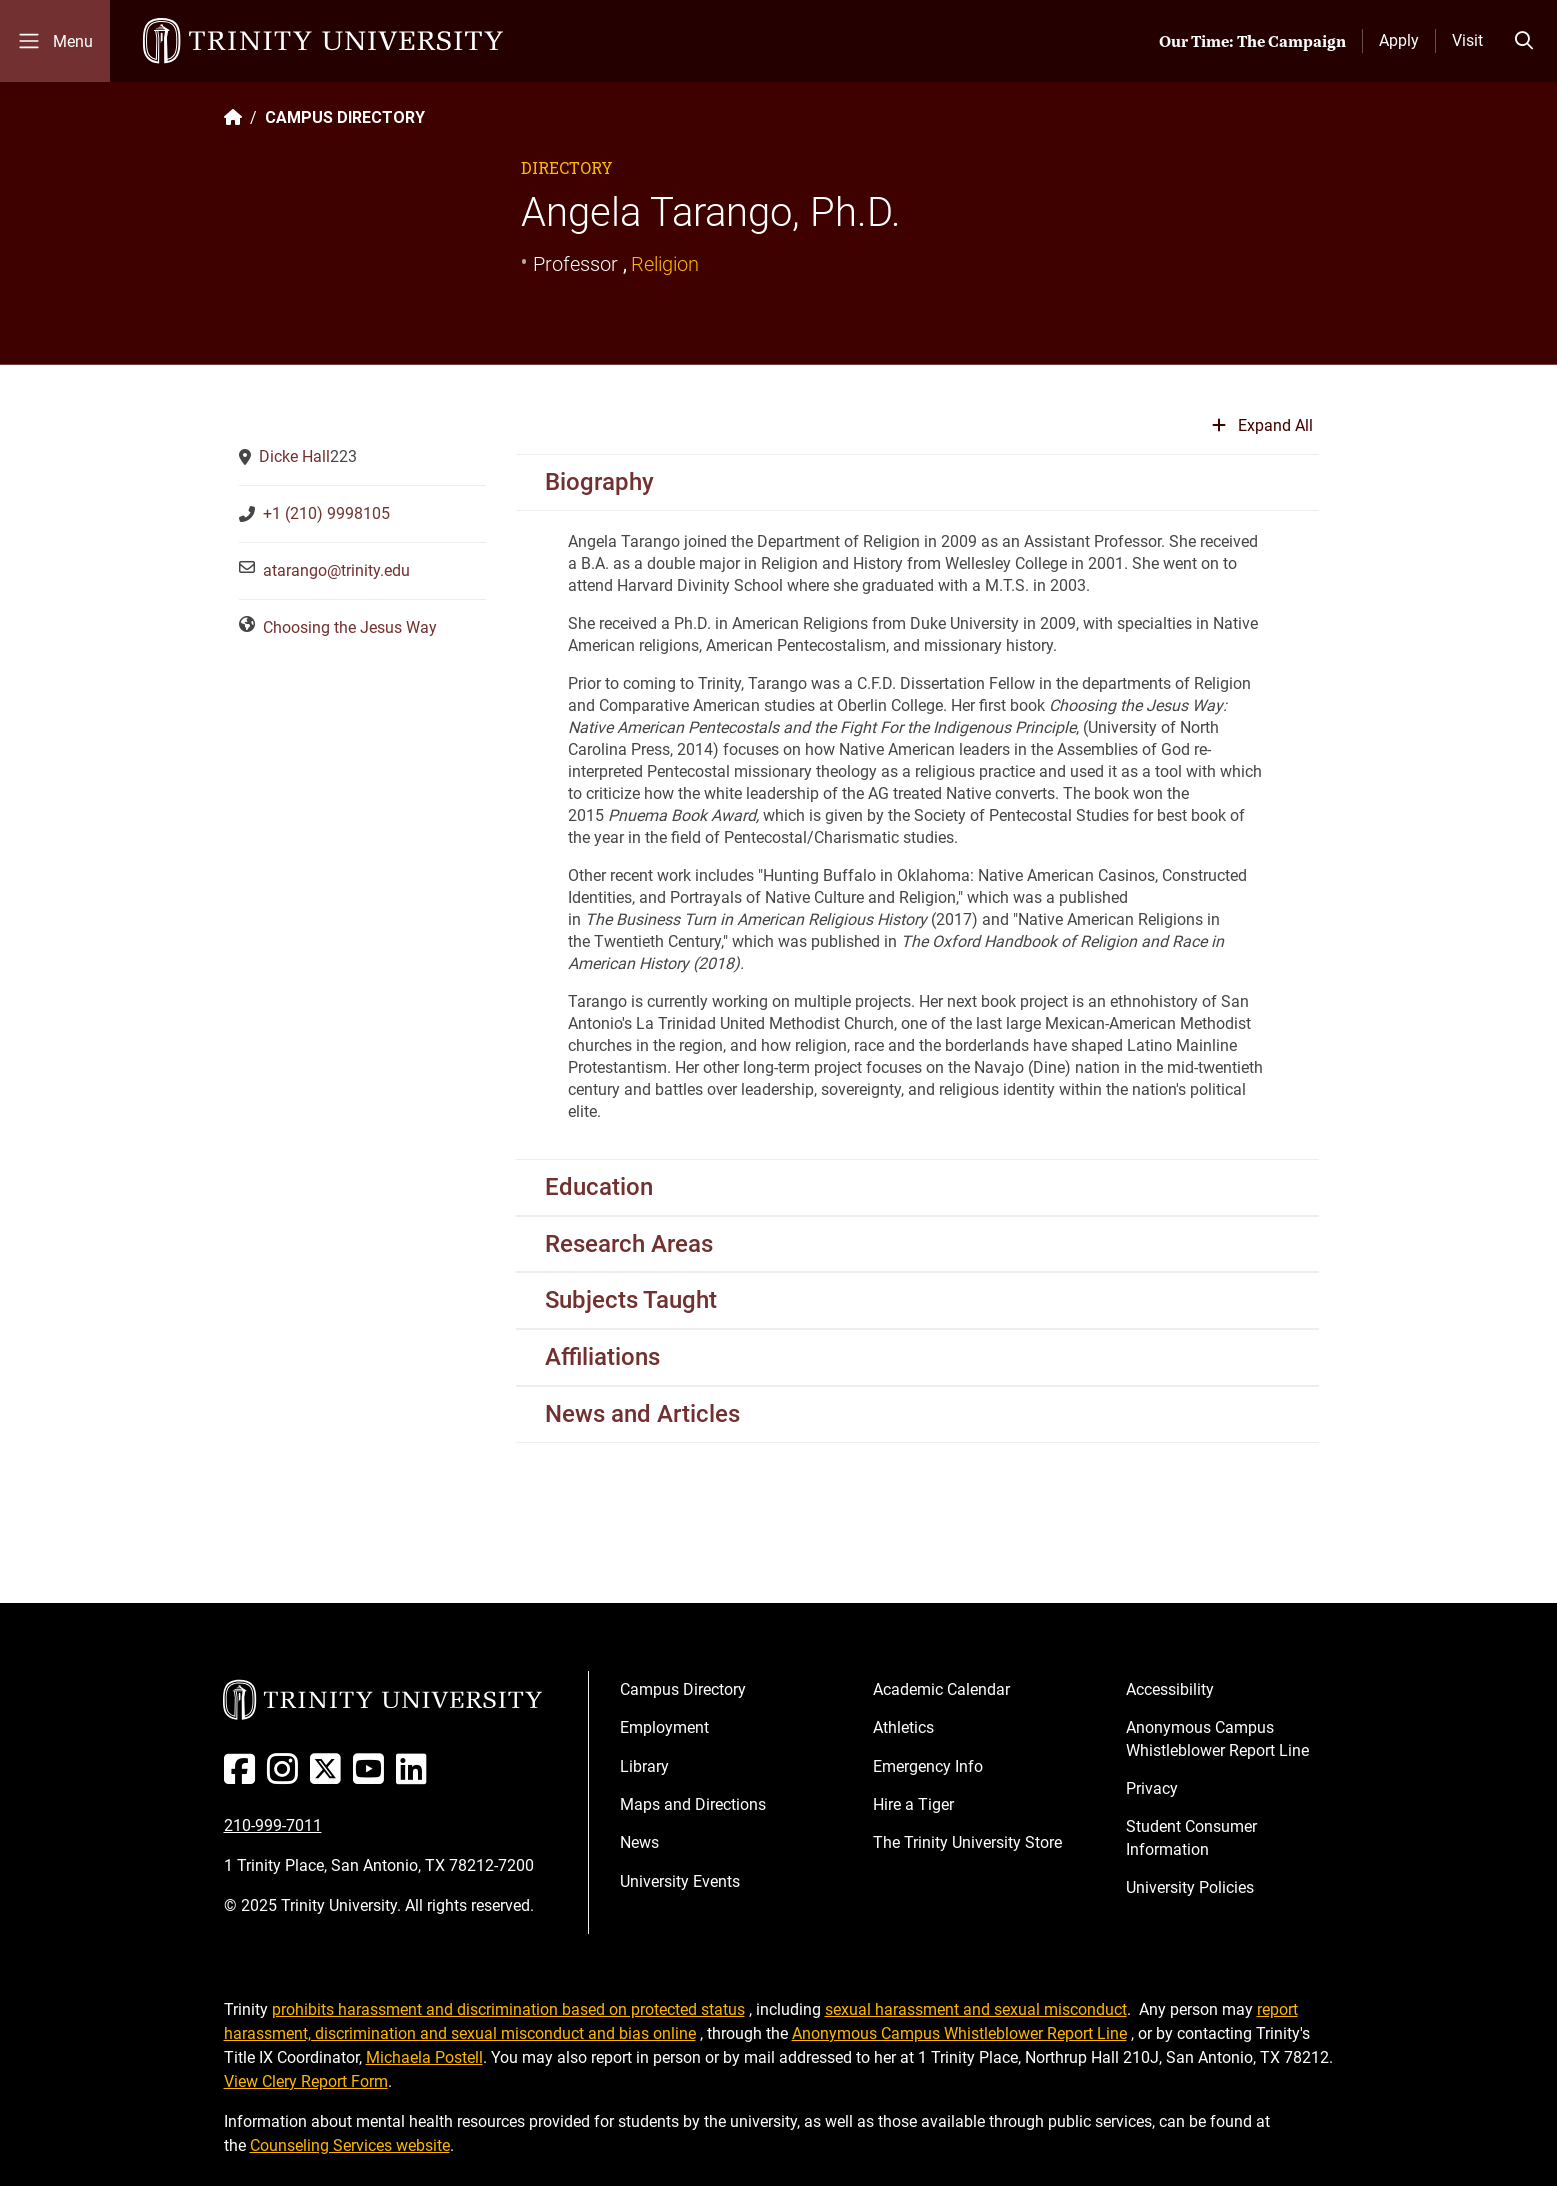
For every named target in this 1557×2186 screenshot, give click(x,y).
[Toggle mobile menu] (55, 41)
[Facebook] (243, 1776)
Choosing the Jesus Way (350, 627)
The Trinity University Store (967, 1842)
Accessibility (1170, 1689)
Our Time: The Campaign (1252, 41)
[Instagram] (286, 1776)
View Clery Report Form (306, 2081)
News (639, 1842)
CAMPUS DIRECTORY (345, 117)
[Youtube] (372, 1776)
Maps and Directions (693, 1804)
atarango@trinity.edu (336, 570)
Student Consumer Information (1191, 1837)
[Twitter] (329, 1776)
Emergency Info (928, 1766)
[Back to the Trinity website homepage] (233, 117)
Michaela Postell (424, 2057)
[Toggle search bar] (1524, 41)
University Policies (1190, 1887)
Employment (664, 1727)
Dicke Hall (294, 456)
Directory (567, 167)
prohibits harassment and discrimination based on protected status (508, 2009)
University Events (680, 1881)
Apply (1399, 40)
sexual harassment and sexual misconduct (976, 2009)
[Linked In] (415, 1776)
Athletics (903, 1727)
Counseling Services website (350, 2145)
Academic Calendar (941, 1689)
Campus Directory (683, 1689)
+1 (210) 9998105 (326, 513)
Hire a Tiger (913, 1804)
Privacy (1152, 1788)
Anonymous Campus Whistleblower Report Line (1217, 1738)
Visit (1467, 40)
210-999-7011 (273, 1825)
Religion (665, 264)
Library (644, 1766)
